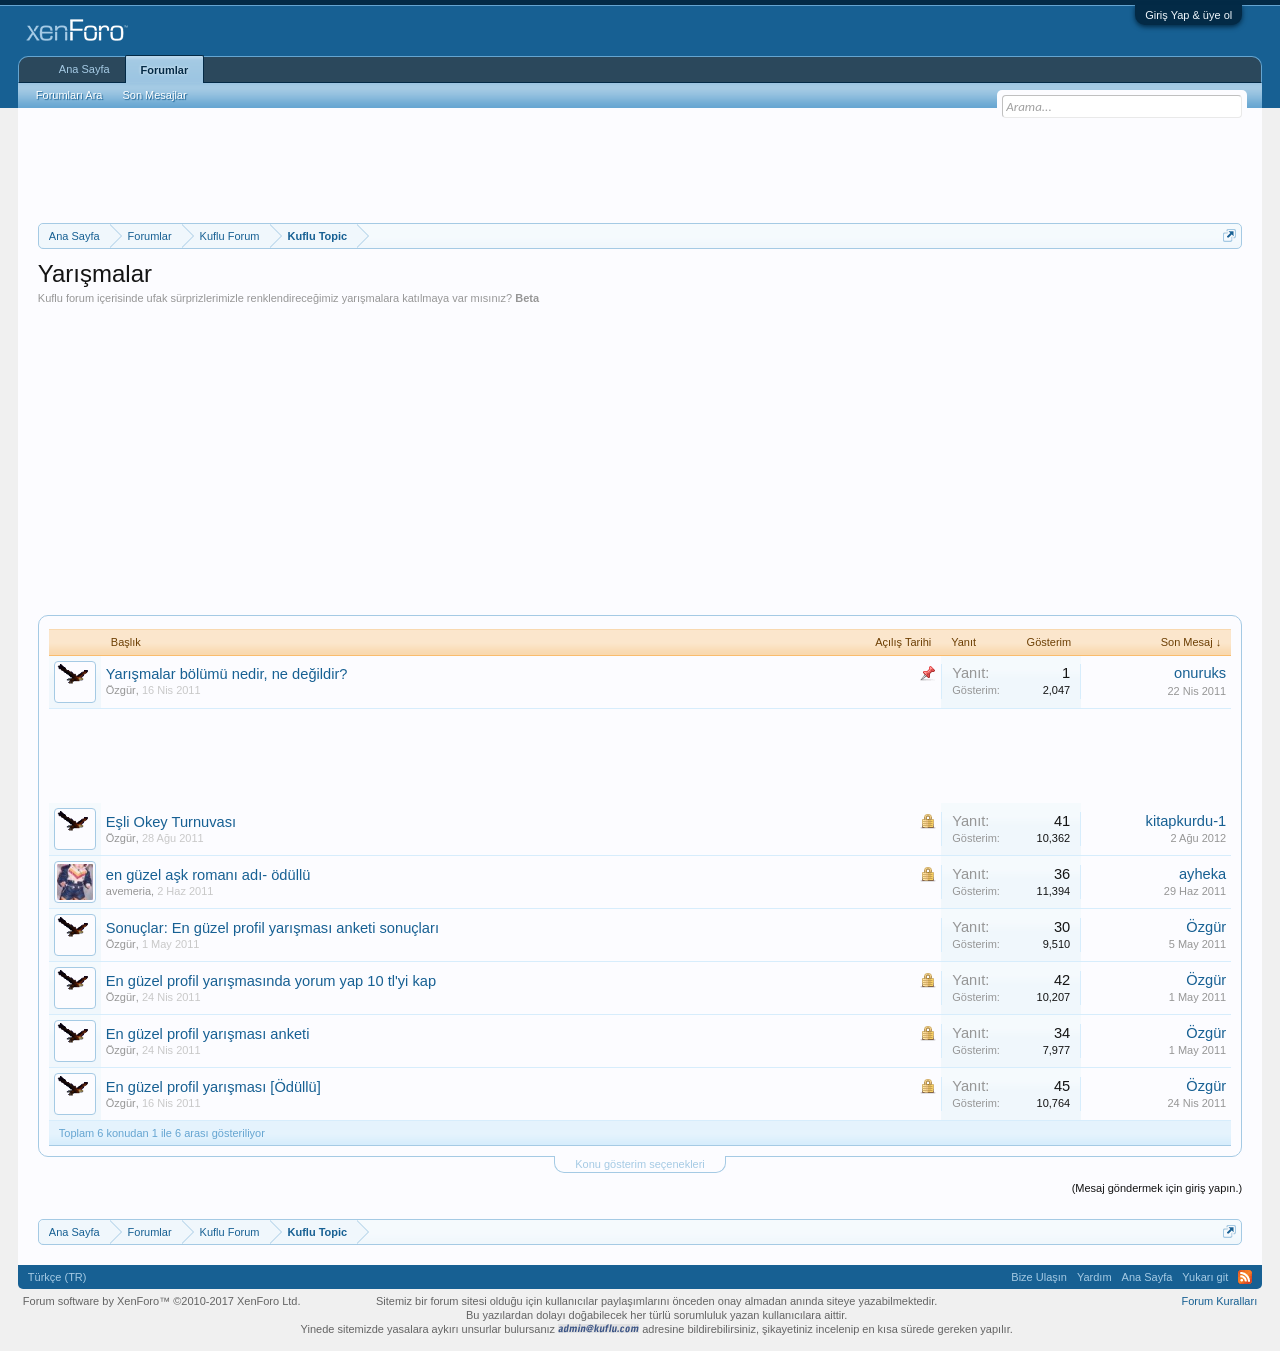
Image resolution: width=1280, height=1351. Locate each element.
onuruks (1200, 673)
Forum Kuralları (1219, 1301)
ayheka (1202, 874)
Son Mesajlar (154, 95)
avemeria (128, 891)
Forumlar (165, 70)
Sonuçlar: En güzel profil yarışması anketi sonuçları (272, 928)
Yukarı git (1205, 1277)
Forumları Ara (69, 95)
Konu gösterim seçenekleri (640, 1164)
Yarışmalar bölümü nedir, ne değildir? (227, 674)
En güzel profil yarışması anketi (208, 1034)
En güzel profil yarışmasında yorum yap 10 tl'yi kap (271, 981)
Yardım (1094, 1277)
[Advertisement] (640, 163)
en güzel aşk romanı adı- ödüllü (208, 875)
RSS (1245, 1277)
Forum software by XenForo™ (162, 1301)
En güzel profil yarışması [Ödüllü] (213, 1087)
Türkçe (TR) (57, 1277)
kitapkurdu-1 (1186, 821)
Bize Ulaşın (1039, 1277)
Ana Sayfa (84, 69)
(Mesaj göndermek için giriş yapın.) (1157, 1188)
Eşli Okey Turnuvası (171, 822)
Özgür (121, 690)
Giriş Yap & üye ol (1188, 15)
